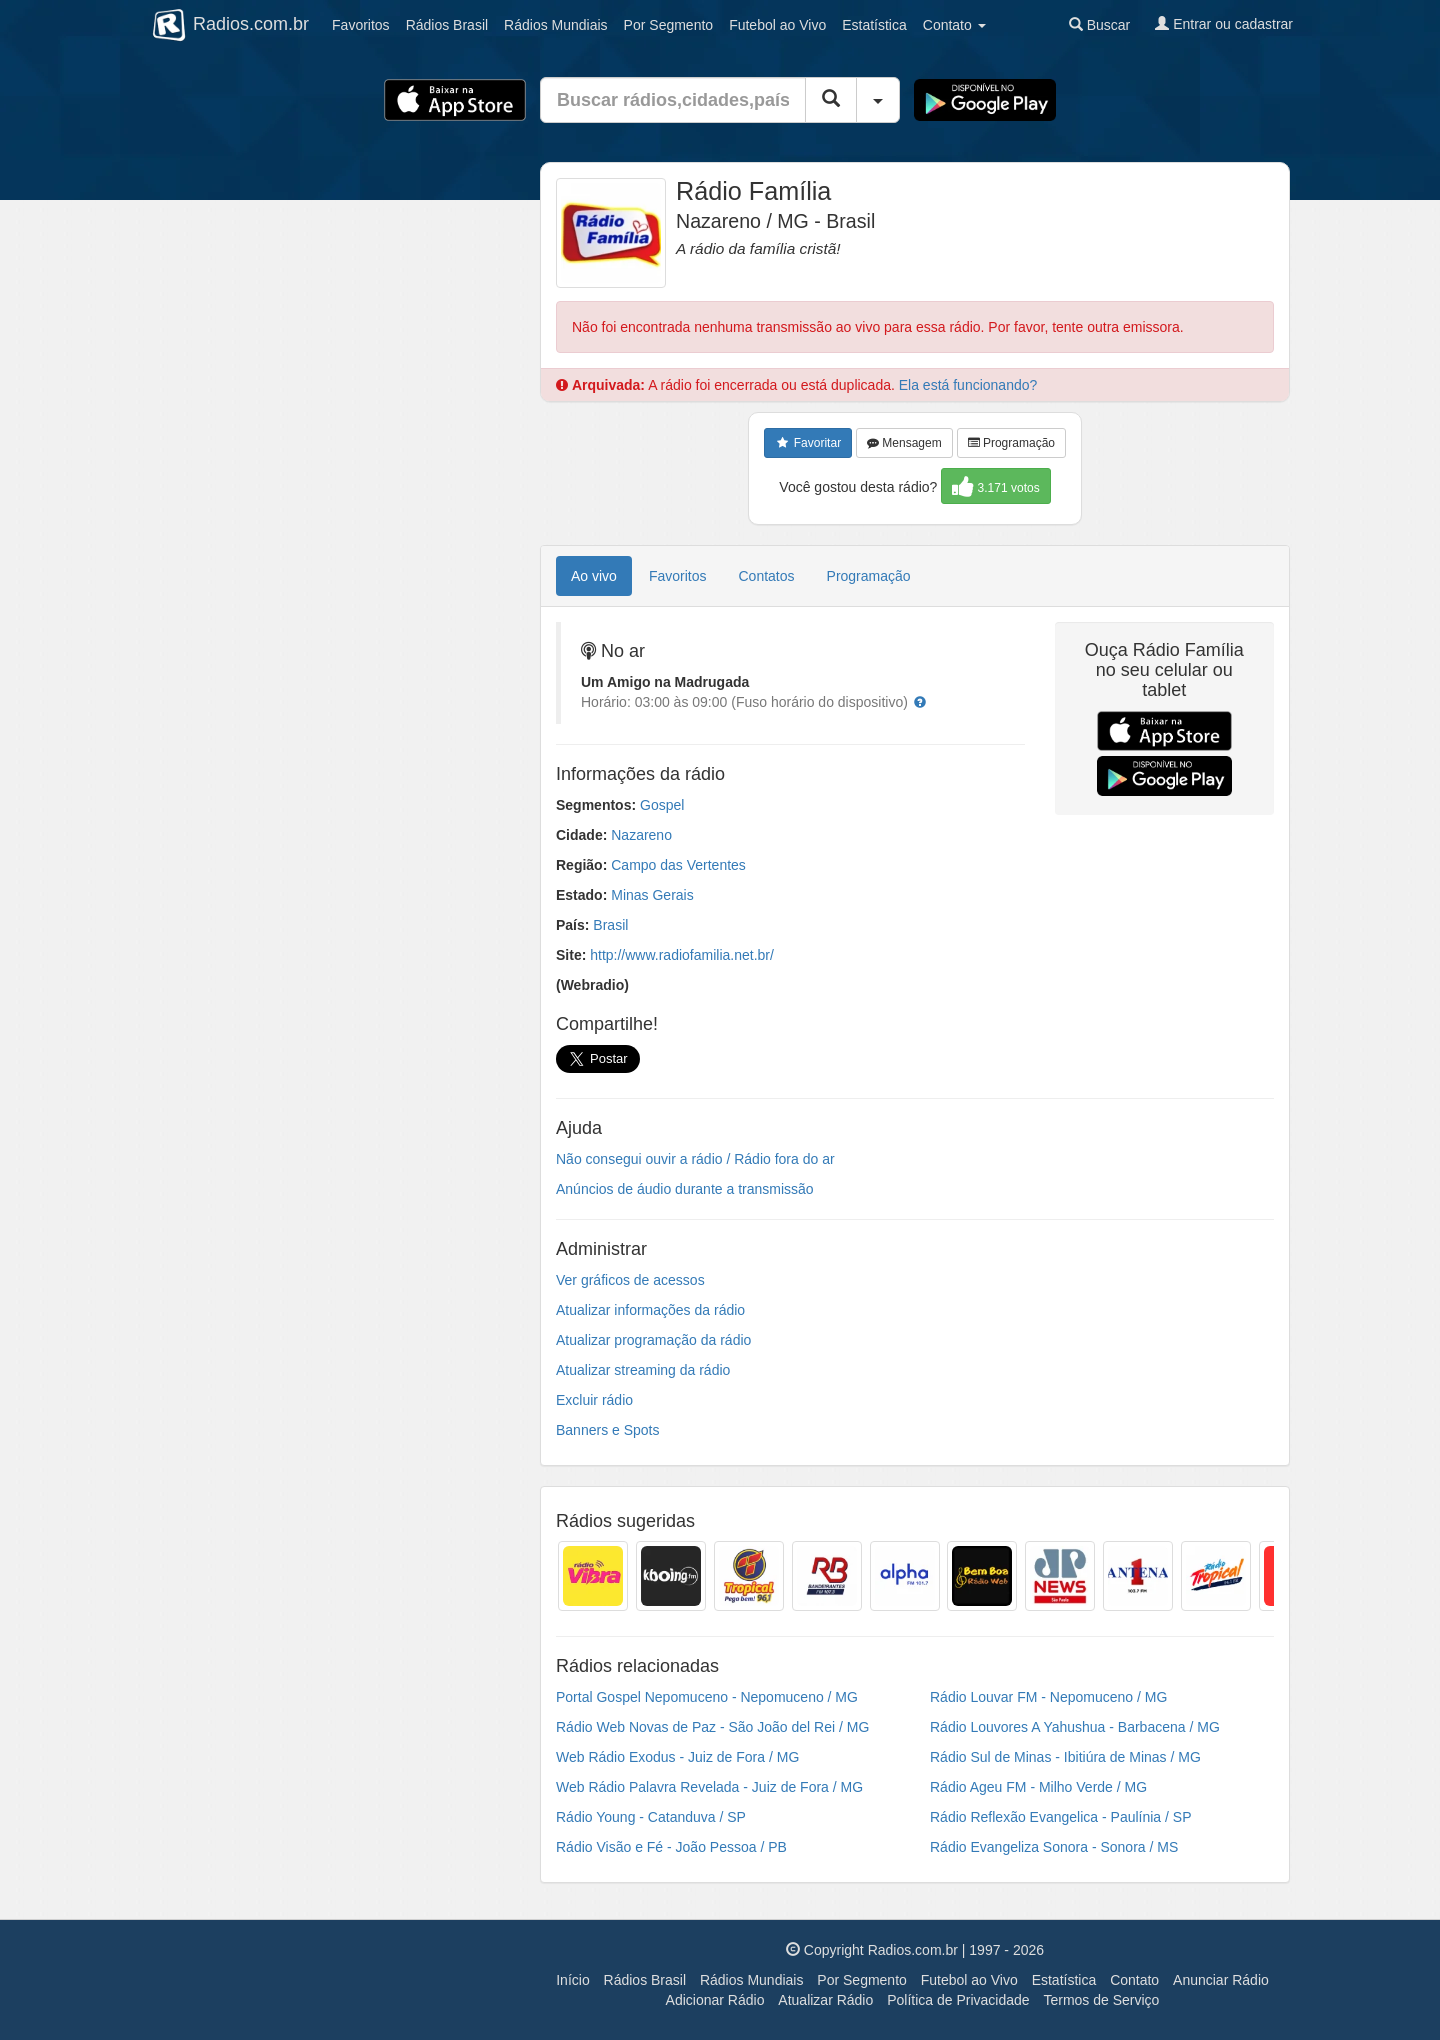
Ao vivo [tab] (594, 576)
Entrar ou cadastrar (1224, 24)
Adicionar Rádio (715, 2000)
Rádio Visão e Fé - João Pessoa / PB (671, 1847)
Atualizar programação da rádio (653, 1340)
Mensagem (904, 443)
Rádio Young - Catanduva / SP (651, 1817)
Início (572, 1980)
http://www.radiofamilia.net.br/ (682, 955)
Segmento (669, 25)
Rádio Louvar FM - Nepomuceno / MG (1048, 1697)
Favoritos (361, 25)
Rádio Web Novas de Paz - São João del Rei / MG (712, 1727)
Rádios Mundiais (752, 1980)
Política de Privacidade (958, 2000)
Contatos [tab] (767, 576)
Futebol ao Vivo (969, 1980)
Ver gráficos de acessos (630, 1280)
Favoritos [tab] (678, 576)
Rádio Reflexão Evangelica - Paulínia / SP (1060, 1817)
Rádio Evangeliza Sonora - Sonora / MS (1054, 1847)
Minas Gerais (652, 895)
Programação (1011, 443)
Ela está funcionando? (968, 385)
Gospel (662, 805)
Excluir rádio (594, 1400)
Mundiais (556, 25)
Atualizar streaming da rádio (643, 1370)
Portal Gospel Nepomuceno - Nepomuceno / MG (707, 1697)
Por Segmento (862, 1980)
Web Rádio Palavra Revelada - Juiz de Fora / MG (709, 1787)
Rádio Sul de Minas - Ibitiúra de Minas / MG (1065, 1757)
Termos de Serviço (1101, 2000)
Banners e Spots (608, 1430)
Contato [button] (954, 25)
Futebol (777, 25)
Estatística (874, 25)
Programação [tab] (869, 576)
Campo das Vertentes (678, 865)
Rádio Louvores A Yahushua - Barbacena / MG (1075, 1727)
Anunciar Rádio (1221, 1980)
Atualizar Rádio (825, 2000)
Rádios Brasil (645, 1980)
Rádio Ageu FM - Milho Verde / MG (1038, 1787)
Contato (1134, 1980)
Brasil (447, 25)
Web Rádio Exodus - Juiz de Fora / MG (677, 1757)
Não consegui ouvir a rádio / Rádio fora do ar (695, 1159)
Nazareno (641, 835)
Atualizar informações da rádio (650, 1310)
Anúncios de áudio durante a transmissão (685, 1189)
